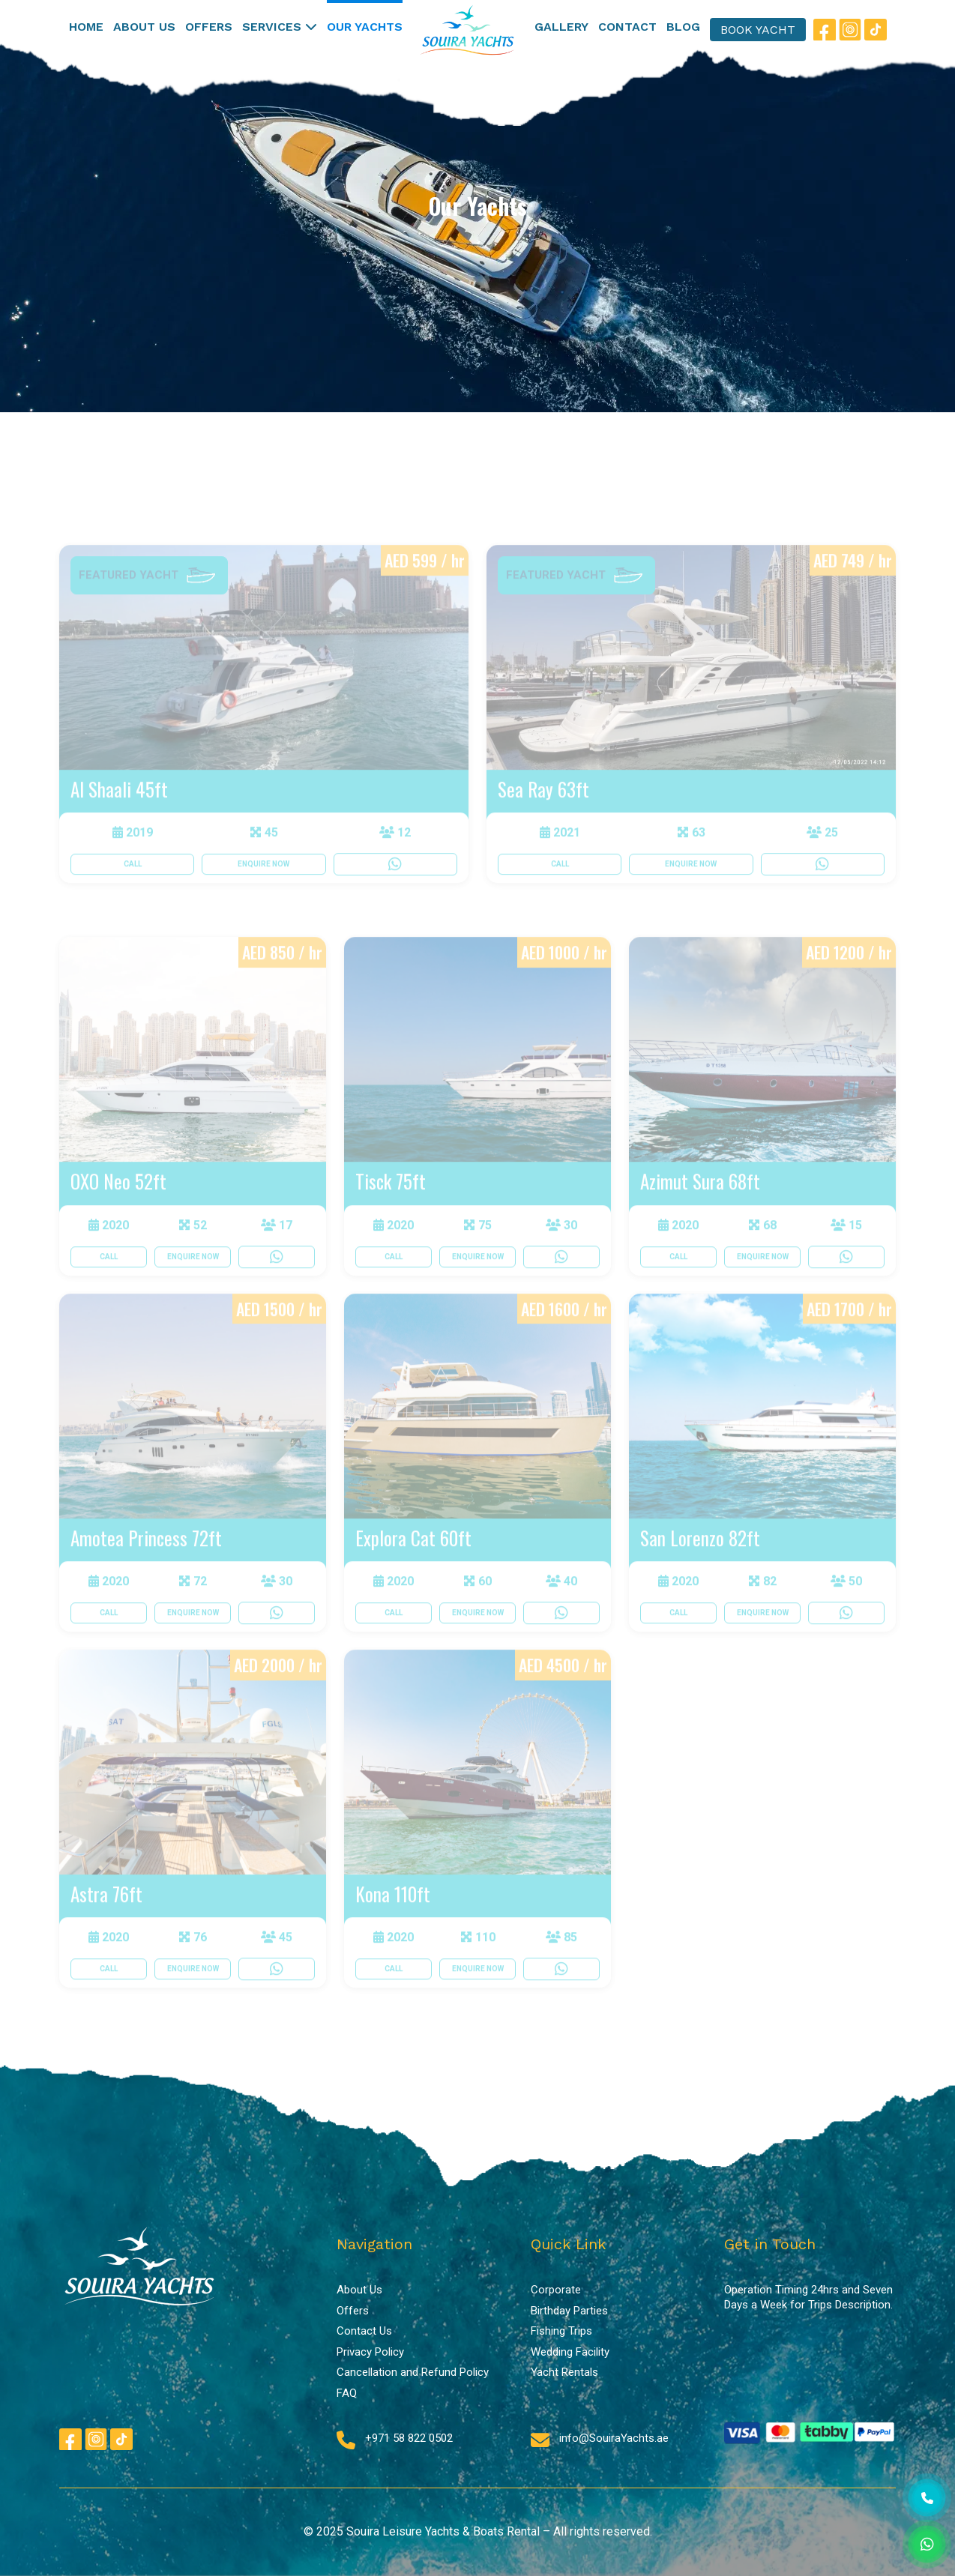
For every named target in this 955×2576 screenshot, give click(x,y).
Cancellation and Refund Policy (413, 2372)
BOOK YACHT (757, 29)
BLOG (683, 26)
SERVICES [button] (279, 26)
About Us (359, 2289)
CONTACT (627, 26)
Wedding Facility (570, 2352)
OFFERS (208, 26)
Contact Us (364, 2331)
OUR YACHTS (365, 26)
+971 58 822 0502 (409, 2438)
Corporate (556, 2289)
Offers (353, 2310)
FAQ (347, 2393)
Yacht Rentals (564, 2372)
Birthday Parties (569, 2310)
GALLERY (561, 26)
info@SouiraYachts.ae (614, 2438)
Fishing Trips (561, 2331)
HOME (86, 26)
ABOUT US (144, 26)
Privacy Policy (370, 2352)
